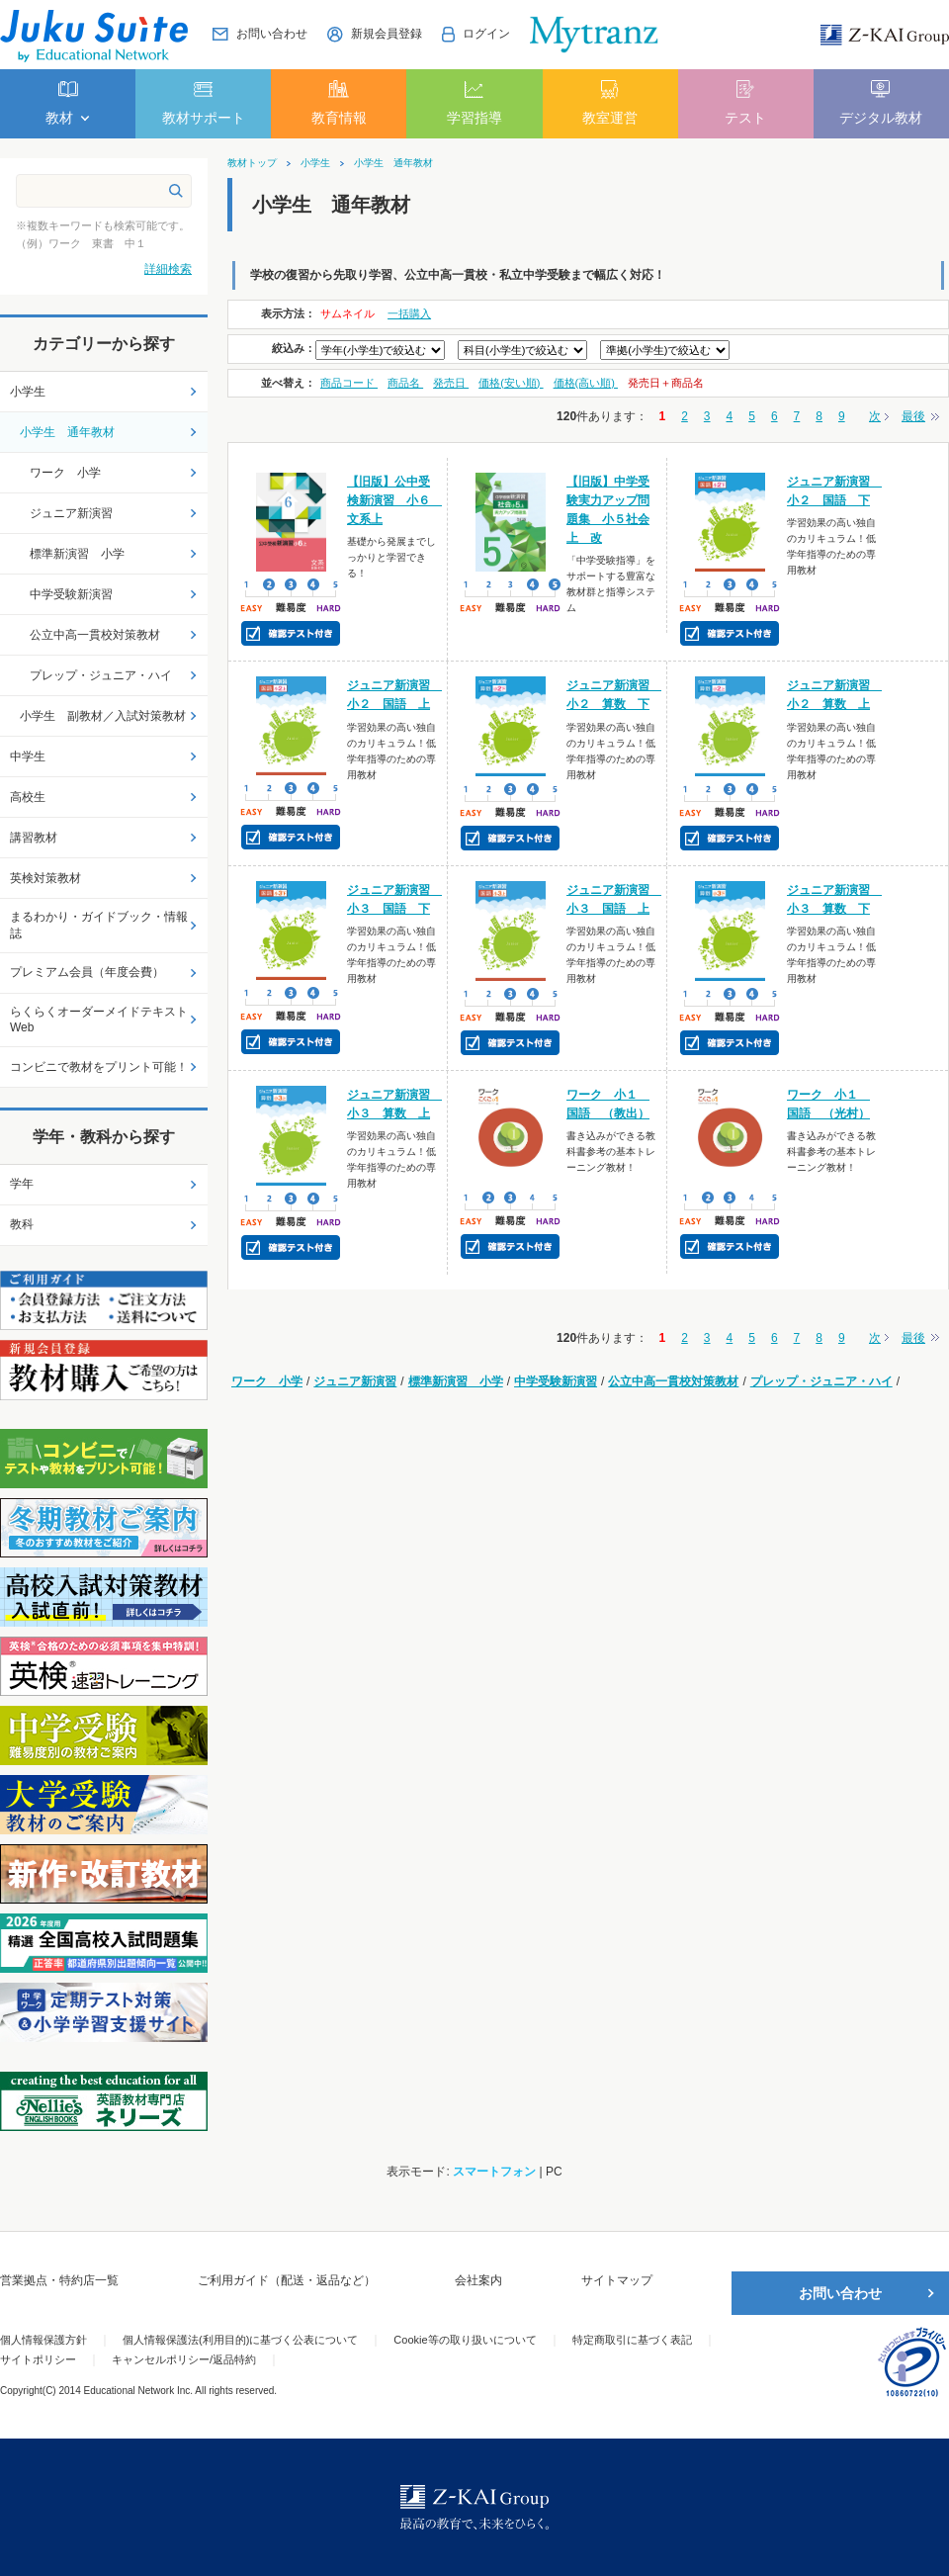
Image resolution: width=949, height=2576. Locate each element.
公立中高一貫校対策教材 (673, 1381)
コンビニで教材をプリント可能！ (99, 1067)
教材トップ (252, 163)
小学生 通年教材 (393, 163)
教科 (22, 1224)
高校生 (27, 797)
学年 (22, 1184)
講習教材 (33, 837)
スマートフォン (494, 2171)
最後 (913, 416)
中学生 (27, 756)
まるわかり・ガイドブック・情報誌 (99, 925)
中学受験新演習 (555, 1381)
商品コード (349, 383)
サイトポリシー (38, 2359)
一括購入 (409, 313)
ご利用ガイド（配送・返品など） (287, 2280)
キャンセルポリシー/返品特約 (184, 2359)
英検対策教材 (45, 878)
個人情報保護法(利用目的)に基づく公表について (240, 2340)
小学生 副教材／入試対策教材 (103, 716)
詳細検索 (168, 269)
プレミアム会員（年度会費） (87, 972)
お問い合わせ (840, 2293)
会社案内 (478, 2280)
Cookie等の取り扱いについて (464, 2340)
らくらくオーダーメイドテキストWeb (99, 1020)
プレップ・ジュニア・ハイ (821, 1381)
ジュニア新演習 (354, 1381)
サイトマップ (616, 2280)
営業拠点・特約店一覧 (59, 2280)
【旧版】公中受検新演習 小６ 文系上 (394, 500)
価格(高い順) (586, 383)
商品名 (405, 383)
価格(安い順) (510, 383)
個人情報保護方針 (43, 2340)
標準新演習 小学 (455, 1381)
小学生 (315, 163)
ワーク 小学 (266, 1381)
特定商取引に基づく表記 (632, 2340)
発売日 (451, 383)
